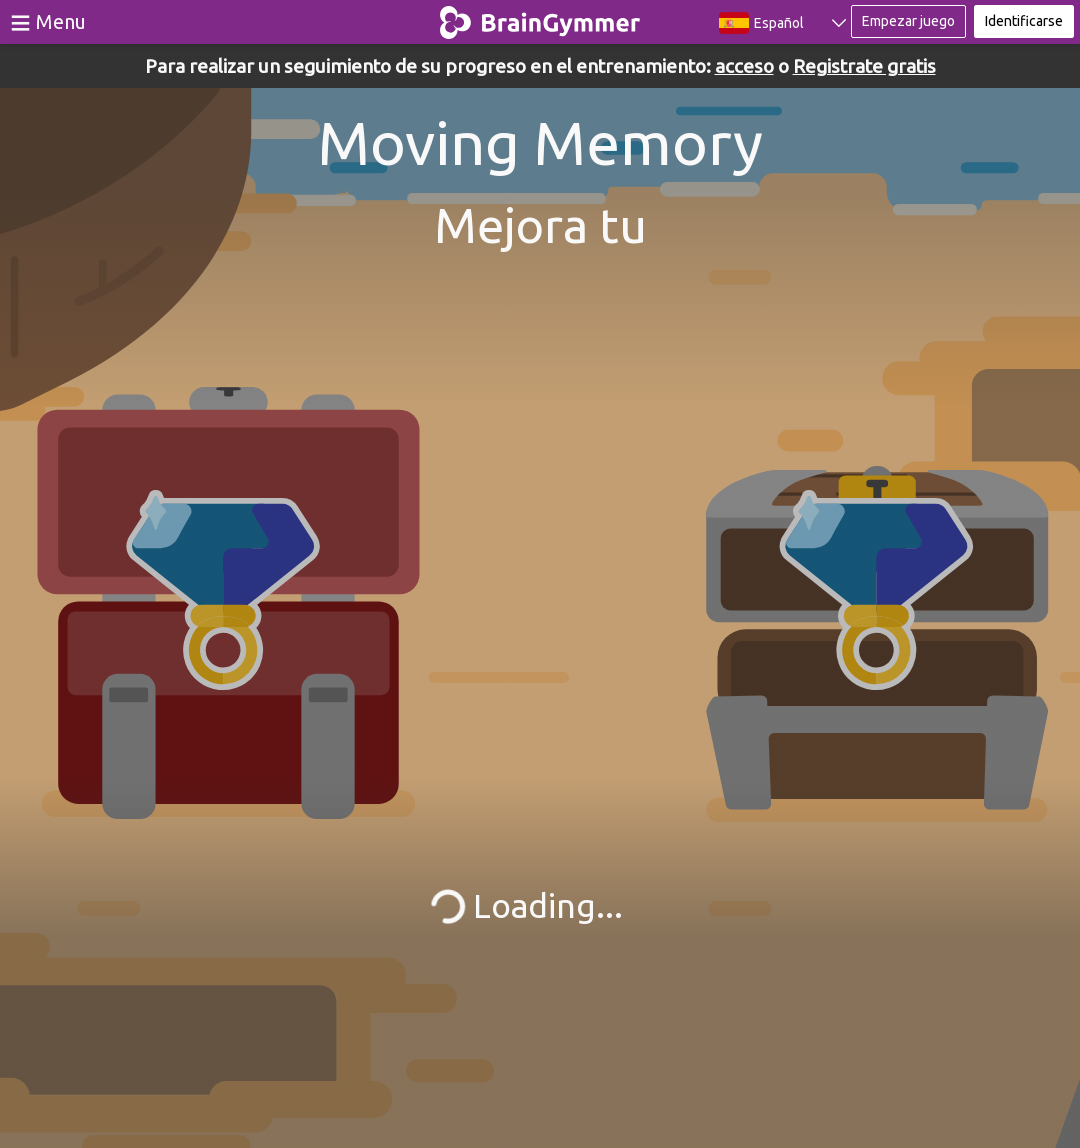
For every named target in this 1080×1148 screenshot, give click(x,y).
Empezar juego (908, 21)
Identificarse (1024, 21)
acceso (744, 66)
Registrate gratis (864, 66)
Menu (61, 21)
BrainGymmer (540, 18)
